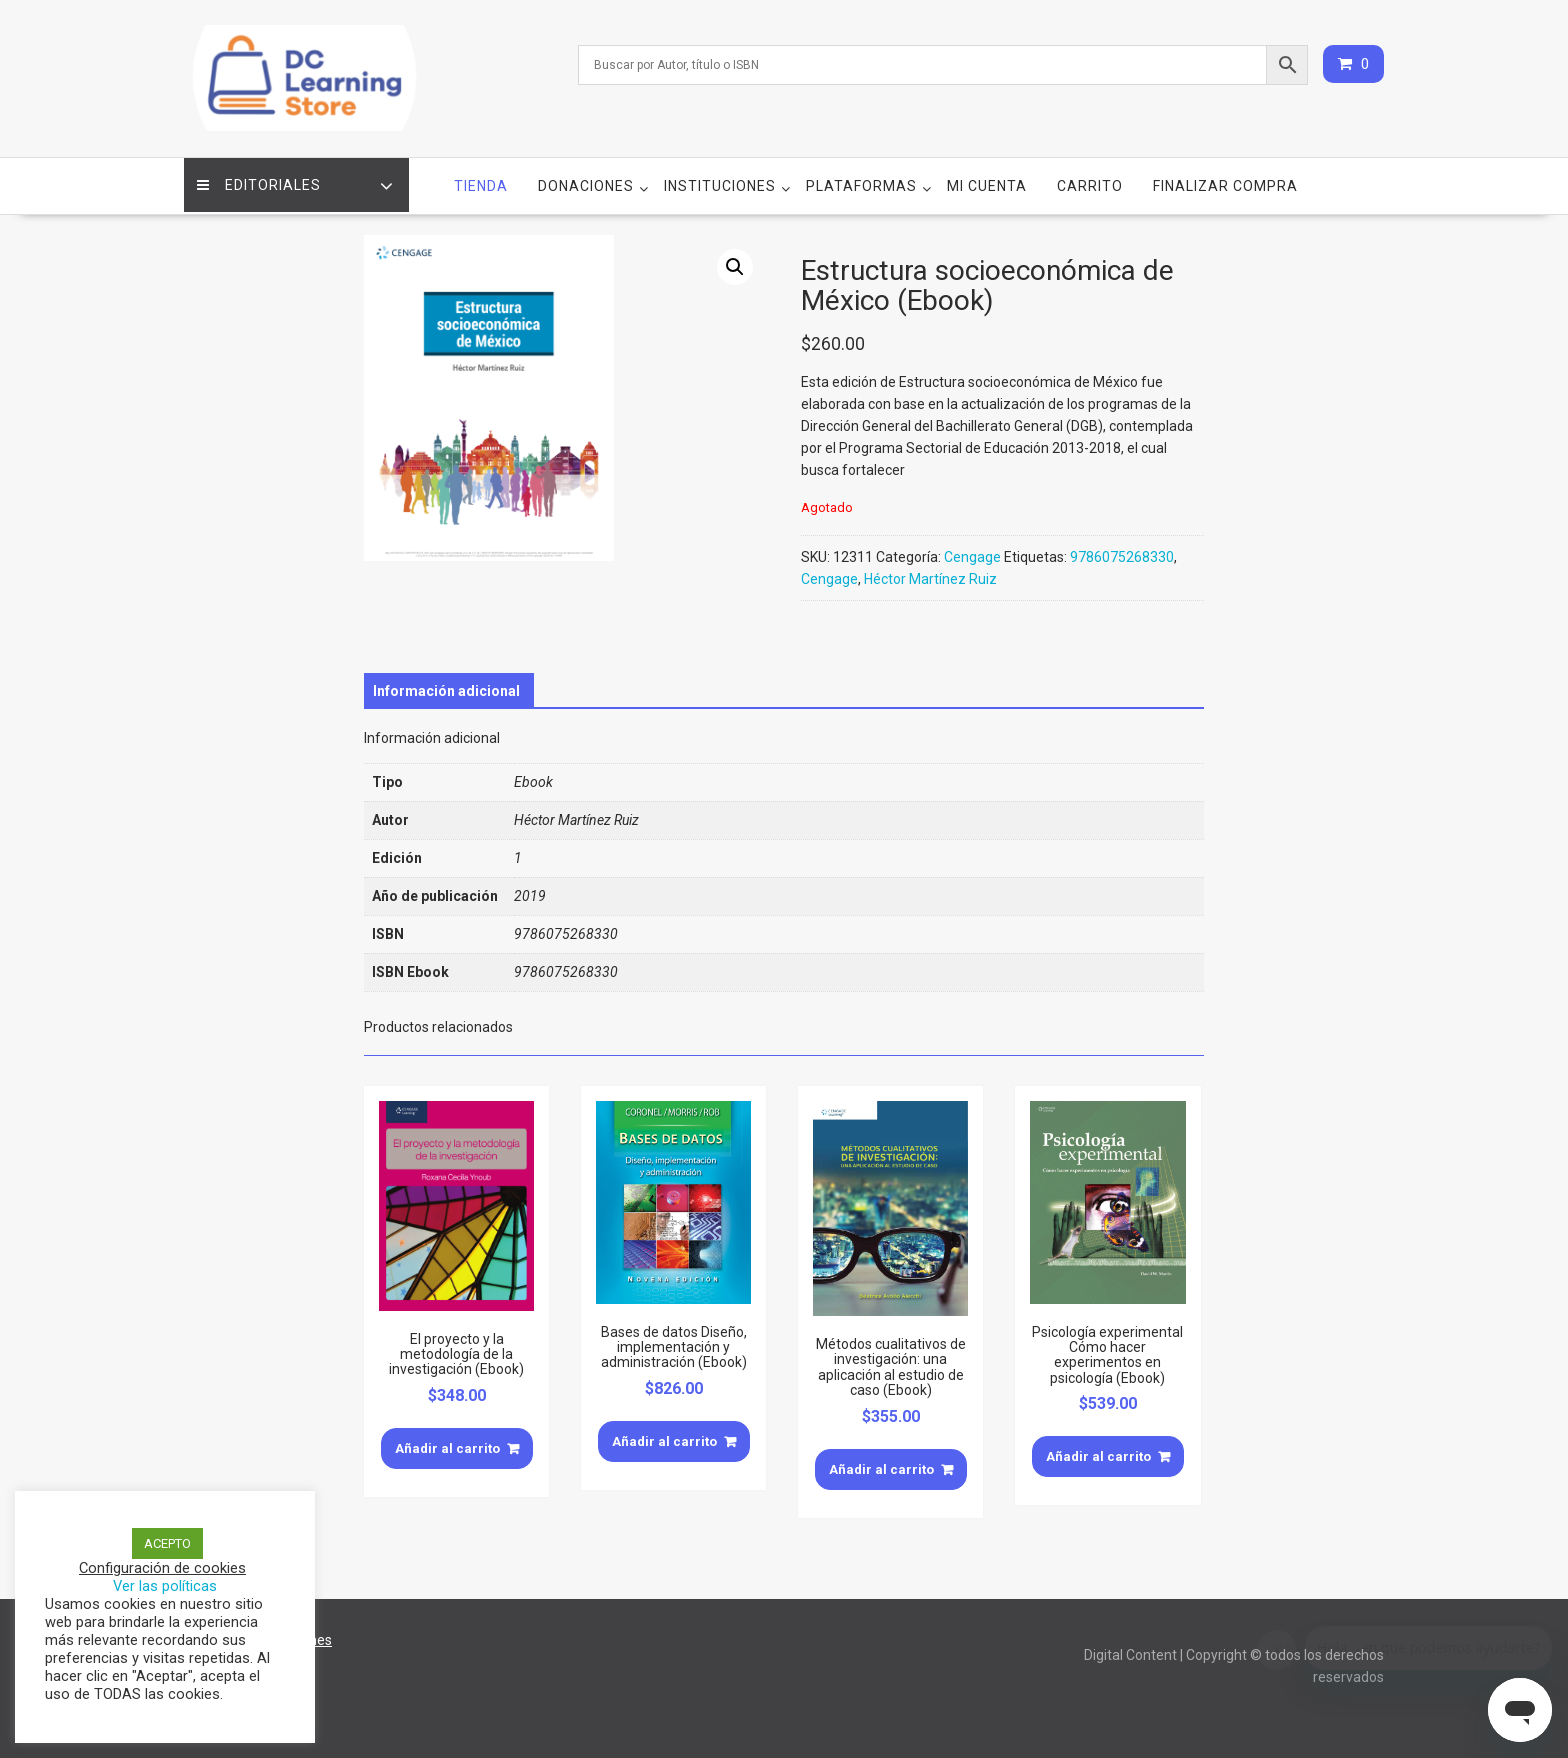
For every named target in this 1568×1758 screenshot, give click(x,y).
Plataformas (861, 181)
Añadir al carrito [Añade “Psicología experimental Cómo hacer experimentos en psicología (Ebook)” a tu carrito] (1098, 1451)
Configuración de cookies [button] (162, 1568)
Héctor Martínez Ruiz (930, 575)
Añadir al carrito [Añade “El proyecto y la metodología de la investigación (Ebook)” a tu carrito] (447, 1443)
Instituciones (720, 181)
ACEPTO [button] (167, 1543)
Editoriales (261, 181)
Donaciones (586, 181)
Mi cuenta (987, 181)
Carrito (1090, 181)
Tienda (481, 181)
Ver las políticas (165, 1586)
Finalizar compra (1225, 181)
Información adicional (446, 686)
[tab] (446, 686)
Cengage (972, 553)
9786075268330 (1122, 553)
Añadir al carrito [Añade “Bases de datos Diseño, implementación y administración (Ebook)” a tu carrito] (664, 1436)
